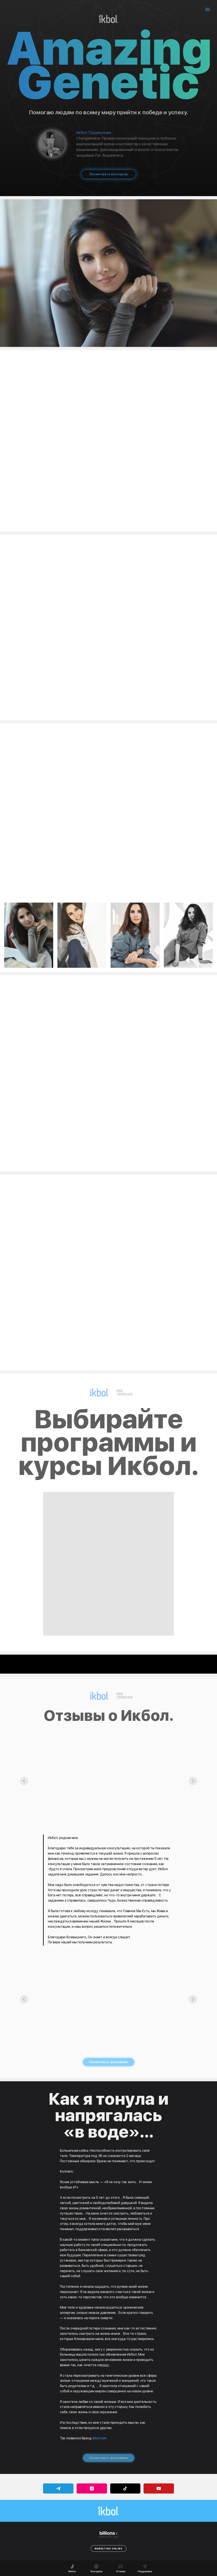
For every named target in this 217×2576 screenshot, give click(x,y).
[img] (52, 144)
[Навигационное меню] (207, 9)
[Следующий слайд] (193, 1781)
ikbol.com (99, 2438)
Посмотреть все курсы (109, 171)
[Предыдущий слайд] (24, 1781)
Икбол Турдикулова (90, 132)
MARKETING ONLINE (108, 2548)
